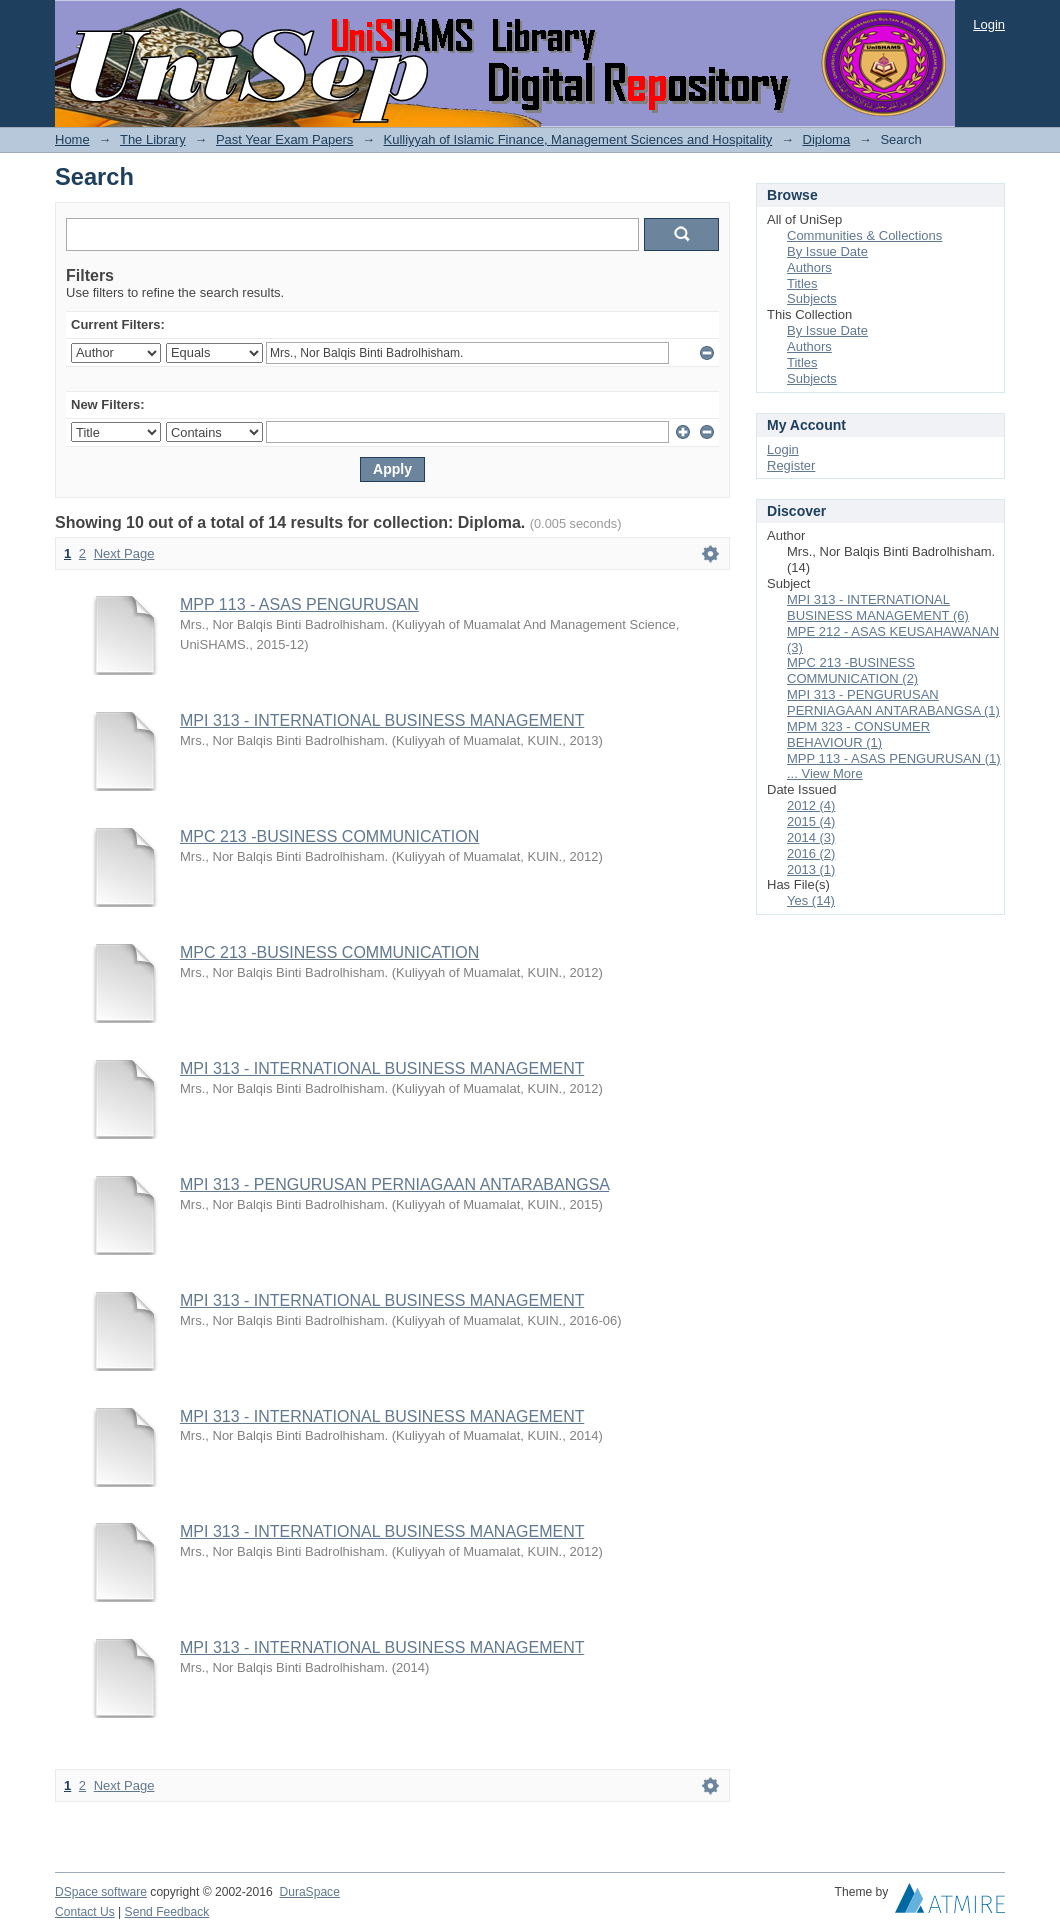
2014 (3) (811, 837)
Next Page (124, 553)
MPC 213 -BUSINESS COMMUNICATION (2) (852, 670)
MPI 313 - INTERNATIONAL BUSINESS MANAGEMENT (382, 720)
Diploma (827, 139)
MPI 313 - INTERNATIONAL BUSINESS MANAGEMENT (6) (878, 607)
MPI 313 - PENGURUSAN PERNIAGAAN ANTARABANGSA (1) (893, 702)
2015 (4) (811, 821)
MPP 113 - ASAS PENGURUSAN (299, 604)
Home (72, 139)
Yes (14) (811, 900)
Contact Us (85, 1912)
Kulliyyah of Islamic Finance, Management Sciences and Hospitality (578, 139)
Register (791, 465)
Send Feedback (167, 1912)
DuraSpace (309, 1892)
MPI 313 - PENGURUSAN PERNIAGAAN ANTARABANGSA (394, 1184)
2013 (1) (811, 869)
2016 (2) (811, 853)
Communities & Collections (864, 235)
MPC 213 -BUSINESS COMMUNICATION (329, 836)
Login (989, 24)
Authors (809, 267)
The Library (153, 139)
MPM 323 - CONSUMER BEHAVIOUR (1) (858, 734)
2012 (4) (811, 805)
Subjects (812, 298)
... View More (825, 773)
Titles (802, 283)
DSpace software (101, 1892)
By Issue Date (827, 251)
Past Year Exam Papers (284, 139)
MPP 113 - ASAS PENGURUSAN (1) (894, 758)
